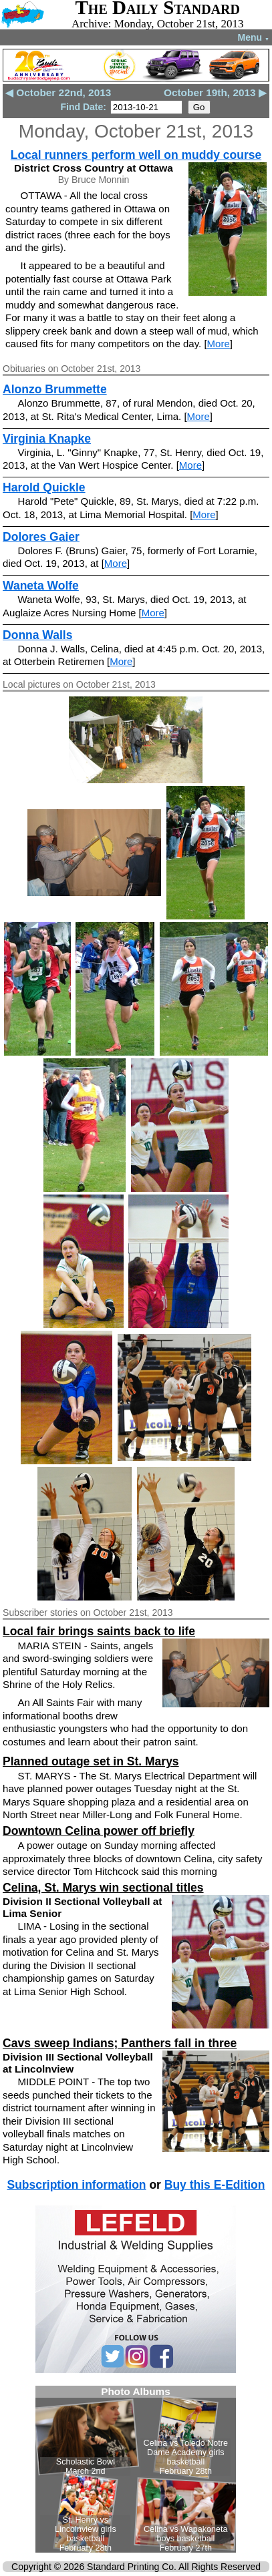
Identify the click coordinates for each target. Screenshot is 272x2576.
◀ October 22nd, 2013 (58, 92)
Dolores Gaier (41, 537)
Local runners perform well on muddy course (136, 155)
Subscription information (76, 2184)
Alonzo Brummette (55, 389)
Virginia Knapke (47, 438)
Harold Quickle (44, 487)
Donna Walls (37, 635)
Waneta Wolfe (41, 585)
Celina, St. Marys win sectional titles (103, 1887)
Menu (253, 37)
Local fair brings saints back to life (99, 1631)
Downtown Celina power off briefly (98, 1831)
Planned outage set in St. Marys (91, 1761)
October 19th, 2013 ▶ (215, 92)
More (218, 343)
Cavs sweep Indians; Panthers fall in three (120, 2043)
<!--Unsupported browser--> (135, 2469)
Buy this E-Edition (214, 2184)
